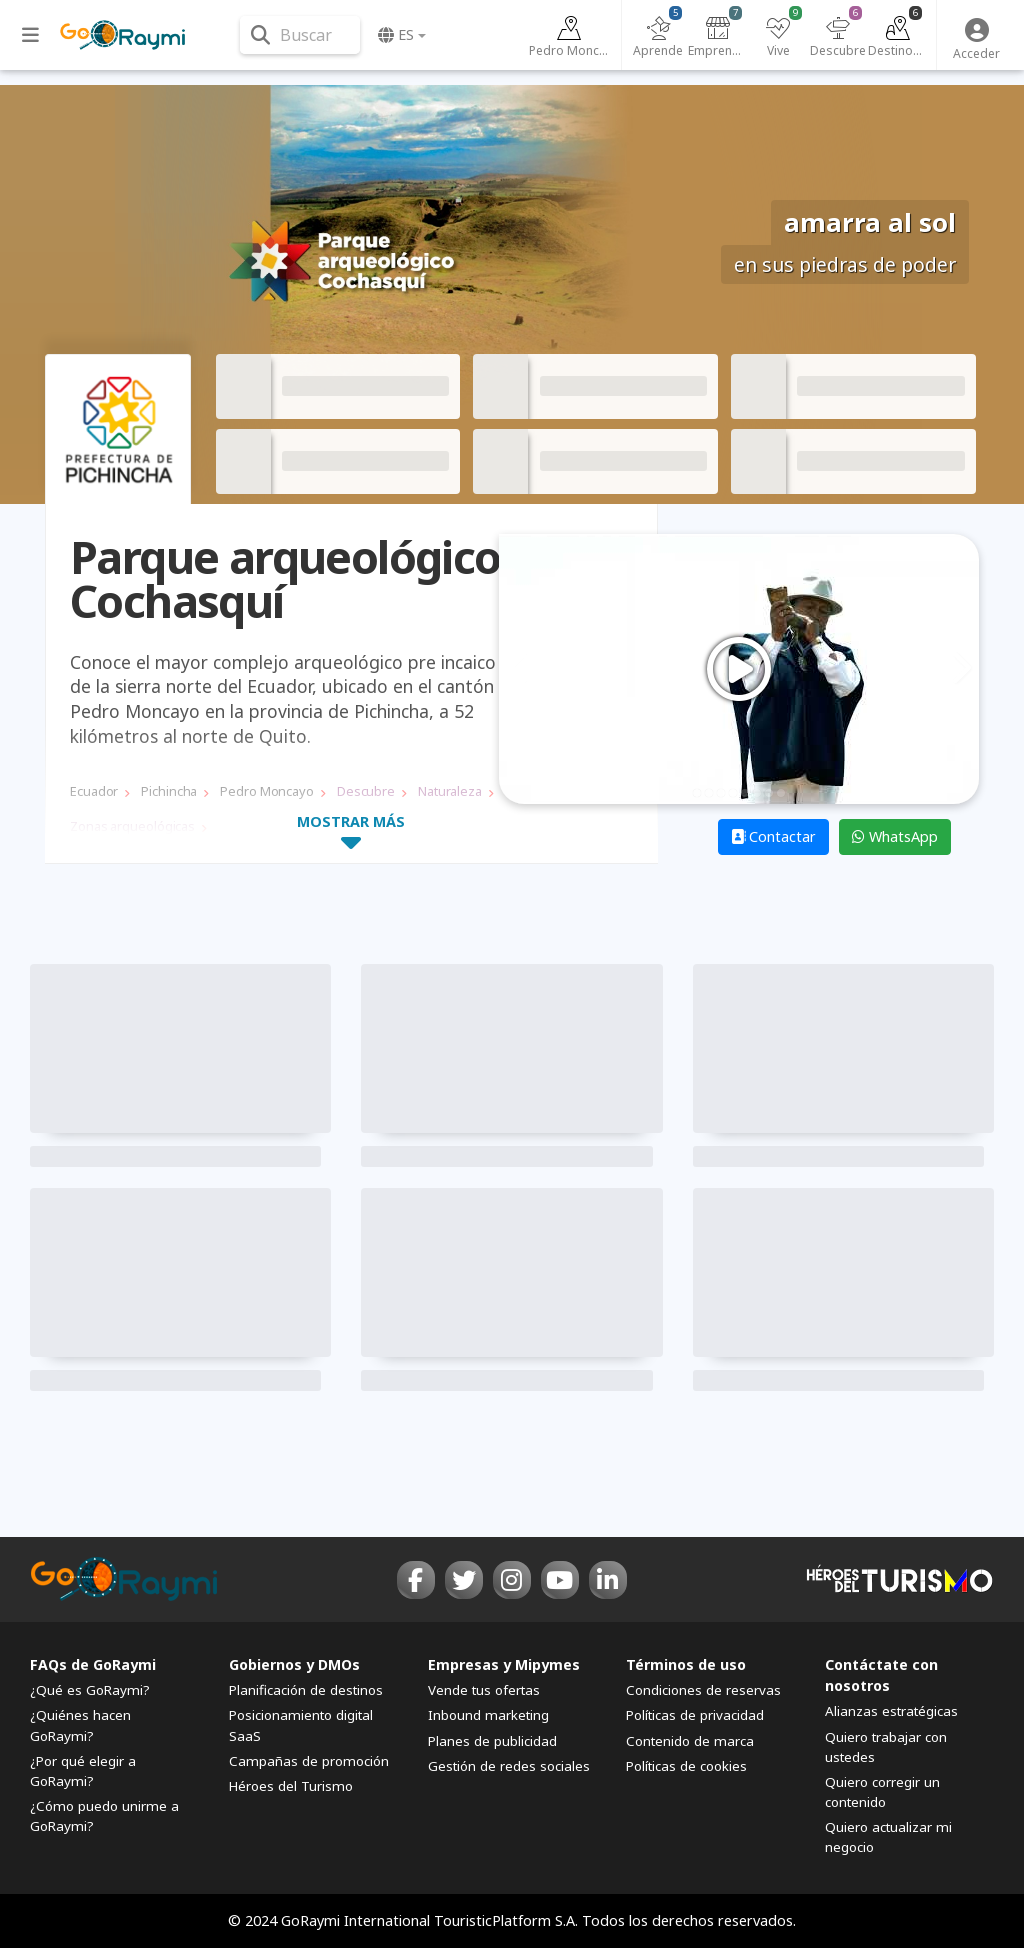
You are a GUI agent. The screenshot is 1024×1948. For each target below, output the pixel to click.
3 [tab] (721, 793)
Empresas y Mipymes (504, 1664)
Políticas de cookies (686, 1766)
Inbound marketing (488, 1715)
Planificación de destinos (306, 1690)
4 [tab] (733, 793)
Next (958, 669)
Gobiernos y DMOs (294, 1664)
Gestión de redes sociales (509, 1766)
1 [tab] (697, 793)
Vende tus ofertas (484, 1690)
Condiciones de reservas (703, 1690)
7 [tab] (769, 793)
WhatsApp (895, 836)
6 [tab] (757, 793)
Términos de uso (686, 1664)
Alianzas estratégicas (891, 1711)
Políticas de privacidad (695, 1715)
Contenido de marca (690, 1741)
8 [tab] (781, 793)
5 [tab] (745, 793)
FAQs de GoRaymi (93, 1664)
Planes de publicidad (492, 1741)
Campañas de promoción (309, 1761)
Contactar (773, 836)
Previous (520, 669)
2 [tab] (709, 793)
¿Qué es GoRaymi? (90, 1690)
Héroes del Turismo (291, 1786)
